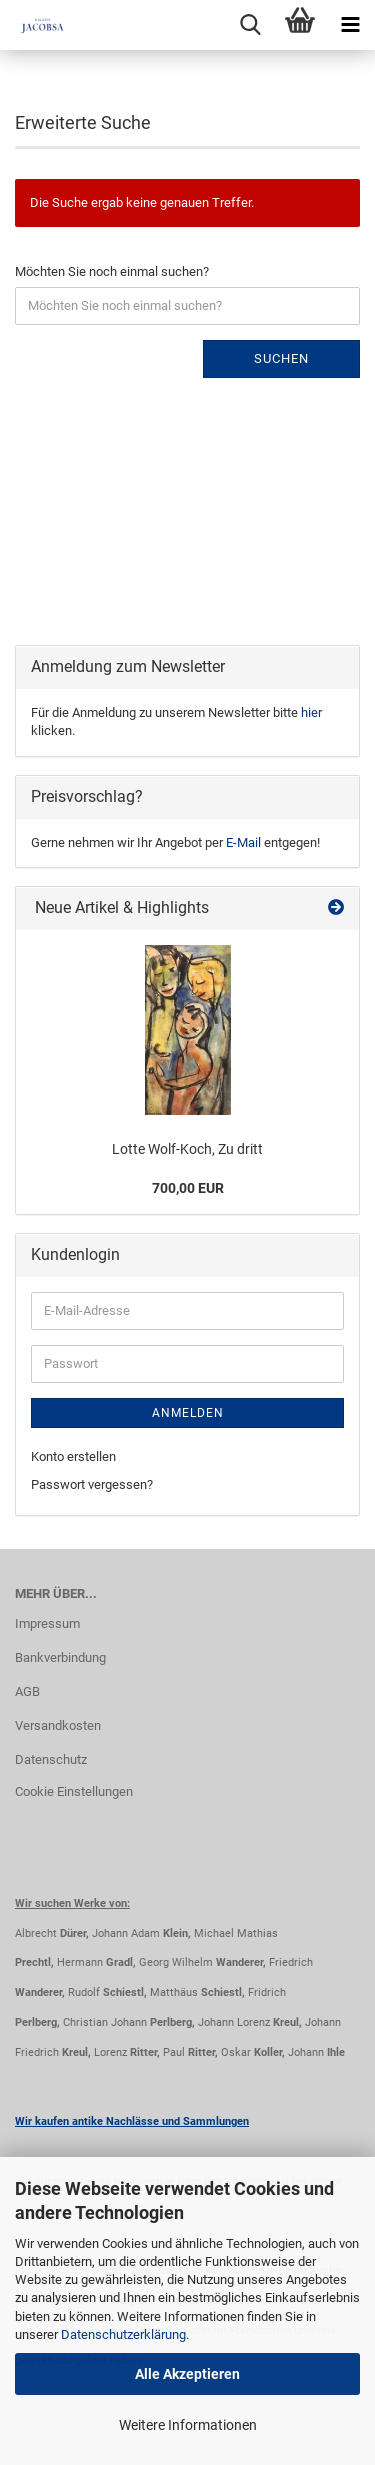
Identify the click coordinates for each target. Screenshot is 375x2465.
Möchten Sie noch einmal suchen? (112, 271)
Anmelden (188, 1413)
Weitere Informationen (188, 2425)
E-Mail (243, 842)
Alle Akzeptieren (187, 2374)
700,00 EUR (188, 1188)
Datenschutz (51, 1759)
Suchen (281, 358)
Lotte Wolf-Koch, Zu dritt (187, 1149)
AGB (27, 1691)
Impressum (47, 1623)
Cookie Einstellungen (74, 1791)
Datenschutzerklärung (123, 2334)
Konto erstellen (73, 1456)
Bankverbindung (60, 1657)
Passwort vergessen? (92, 1484)
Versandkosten (58, 1725)
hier (311, 712)
